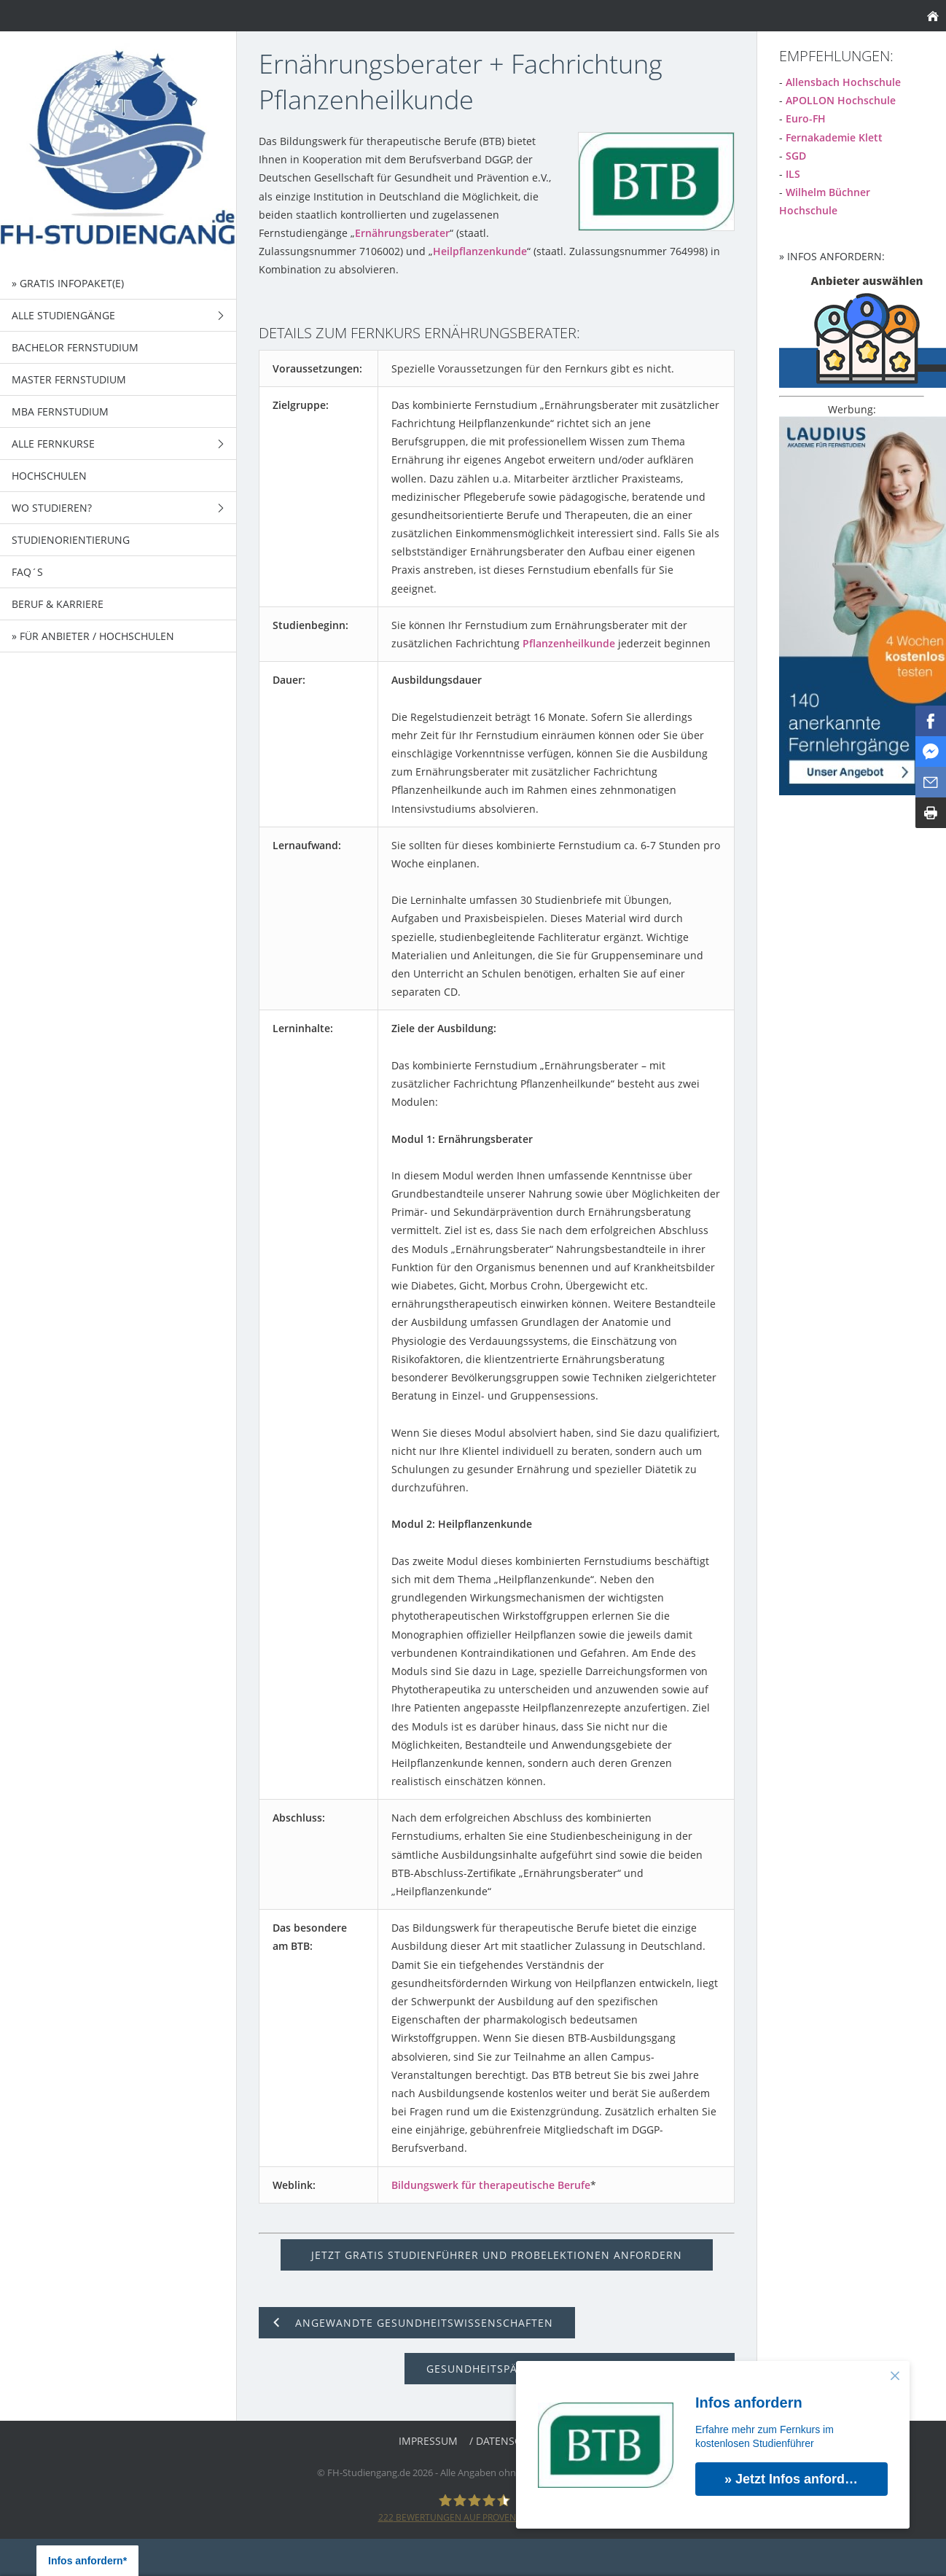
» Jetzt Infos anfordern (794, 2479)
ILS (793, 174)
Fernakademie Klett (834, 137)
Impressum (428, 2441)
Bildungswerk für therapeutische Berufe (490, 2185)
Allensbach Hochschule (843, 82)
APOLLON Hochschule (841, 100)
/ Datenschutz (508, 2441)
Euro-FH (806, 118)
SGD (796, 156)
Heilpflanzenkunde (480, 251)
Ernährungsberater (402, 233)
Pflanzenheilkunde (569, 643)
